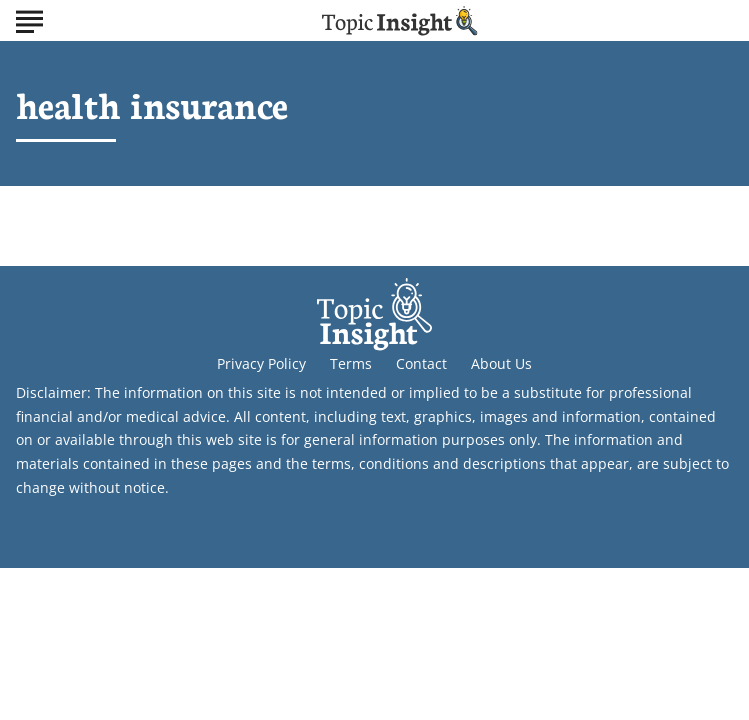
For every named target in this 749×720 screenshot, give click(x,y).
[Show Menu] (29, 19)
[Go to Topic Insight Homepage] (400, 20)
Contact (421, 363)
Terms (351, 363)
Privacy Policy (261, 363)
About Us (501, 363)
